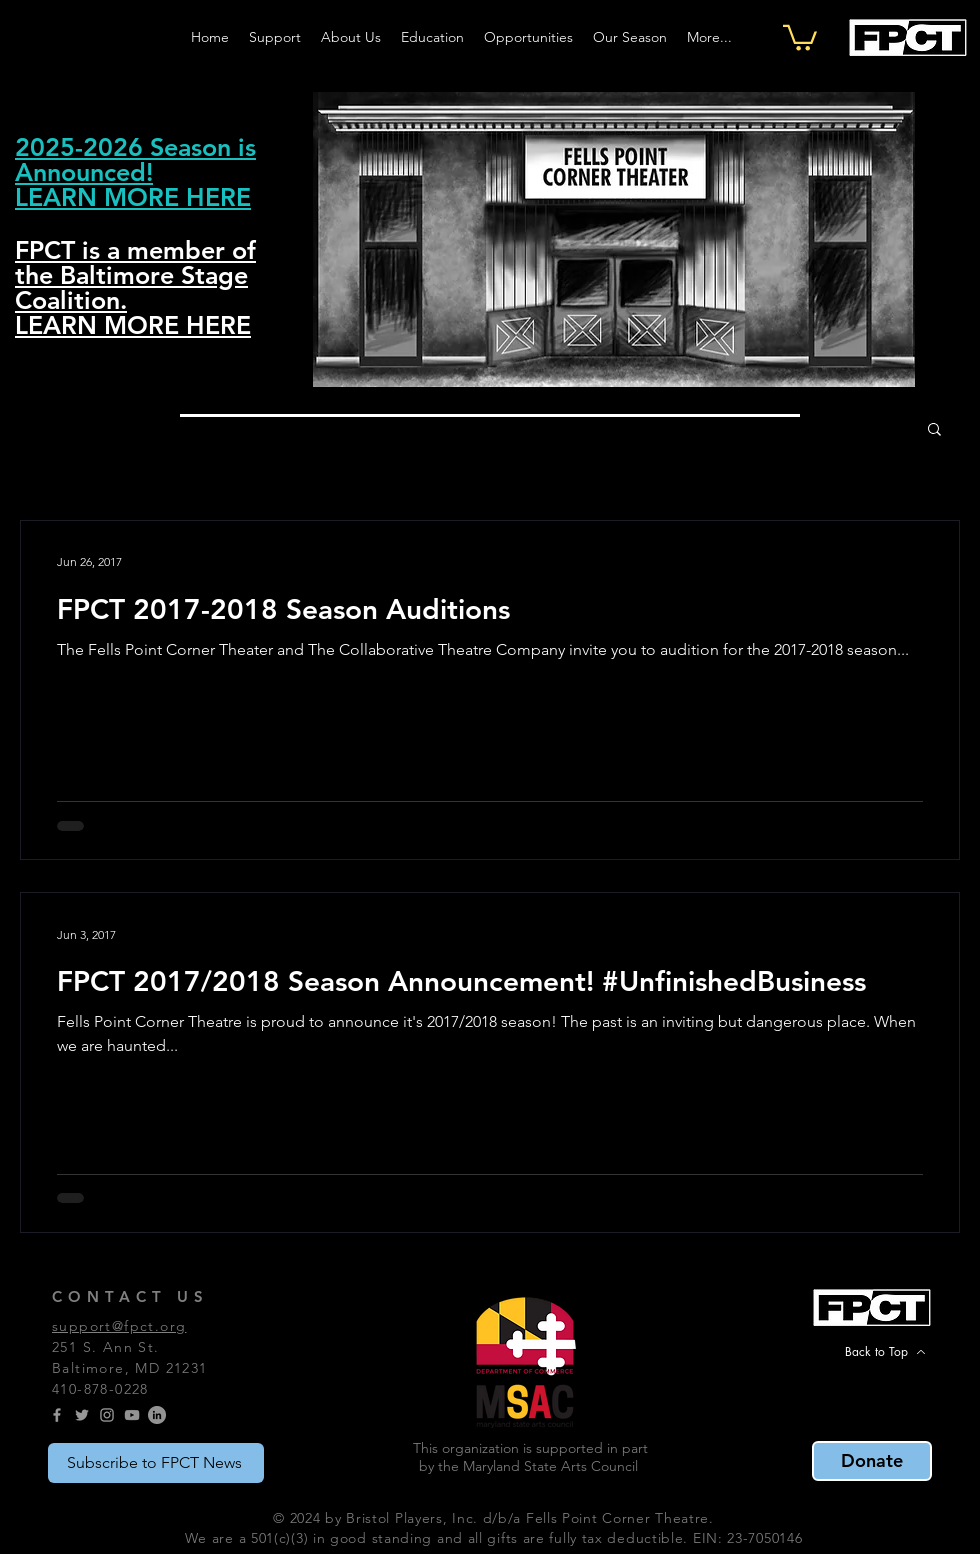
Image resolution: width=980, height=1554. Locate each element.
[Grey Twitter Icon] (82, 1415)
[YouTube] (132, 1415)
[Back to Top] (885, 1352)
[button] (800, 36)
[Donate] (872, 1461)
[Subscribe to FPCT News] (156, 1463)
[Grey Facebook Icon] (57, 1415)
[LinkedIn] (157, 1415)
